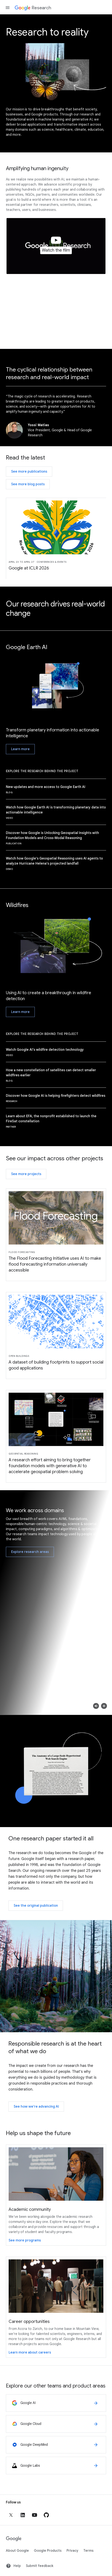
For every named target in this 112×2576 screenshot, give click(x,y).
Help (13, 2565)
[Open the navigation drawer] (8, 8)
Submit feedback (39, 2566)
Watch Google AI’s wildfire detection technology (45, 1050)
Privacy (72, 2551)
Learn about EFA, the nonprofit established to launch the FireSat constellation (51, 1118)
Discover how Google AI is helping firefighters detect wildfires (55, 1096)
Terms (88, 2551)
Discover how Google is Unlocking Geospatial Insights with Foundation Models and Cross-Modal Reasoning (52, 835)
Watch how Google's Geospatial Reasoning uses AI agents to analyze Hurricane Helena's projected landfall (54, 861)
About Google (17, 2551)
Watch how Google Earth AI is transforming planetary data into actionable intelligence (56, 810)
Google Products (47, 2551)
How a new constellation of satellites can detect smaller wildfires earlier (51, 1072)
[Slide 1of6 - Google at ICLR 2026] (56, 538)
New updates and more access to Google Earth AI (45, 787)
